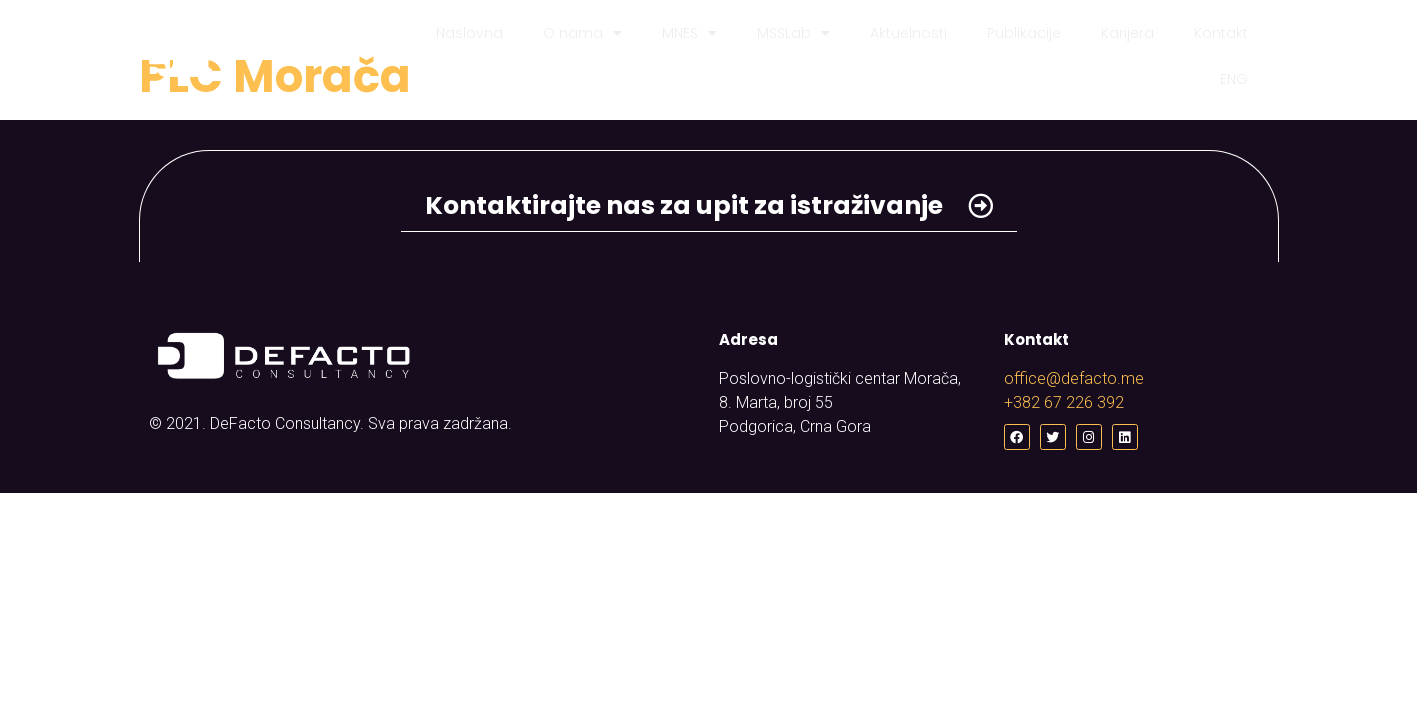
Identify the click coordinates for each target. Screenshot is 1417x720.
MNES (689, 33)
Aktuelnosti (908, 33)
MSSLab (793, 33)
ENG (1234, 79)
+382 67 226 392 (1064, 402)
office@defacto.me (1074, 378)
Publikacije (1024, 33)
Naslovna (469, 33)
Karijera (1127, 33)
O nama (582, 33)
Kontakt (1221, 33)
